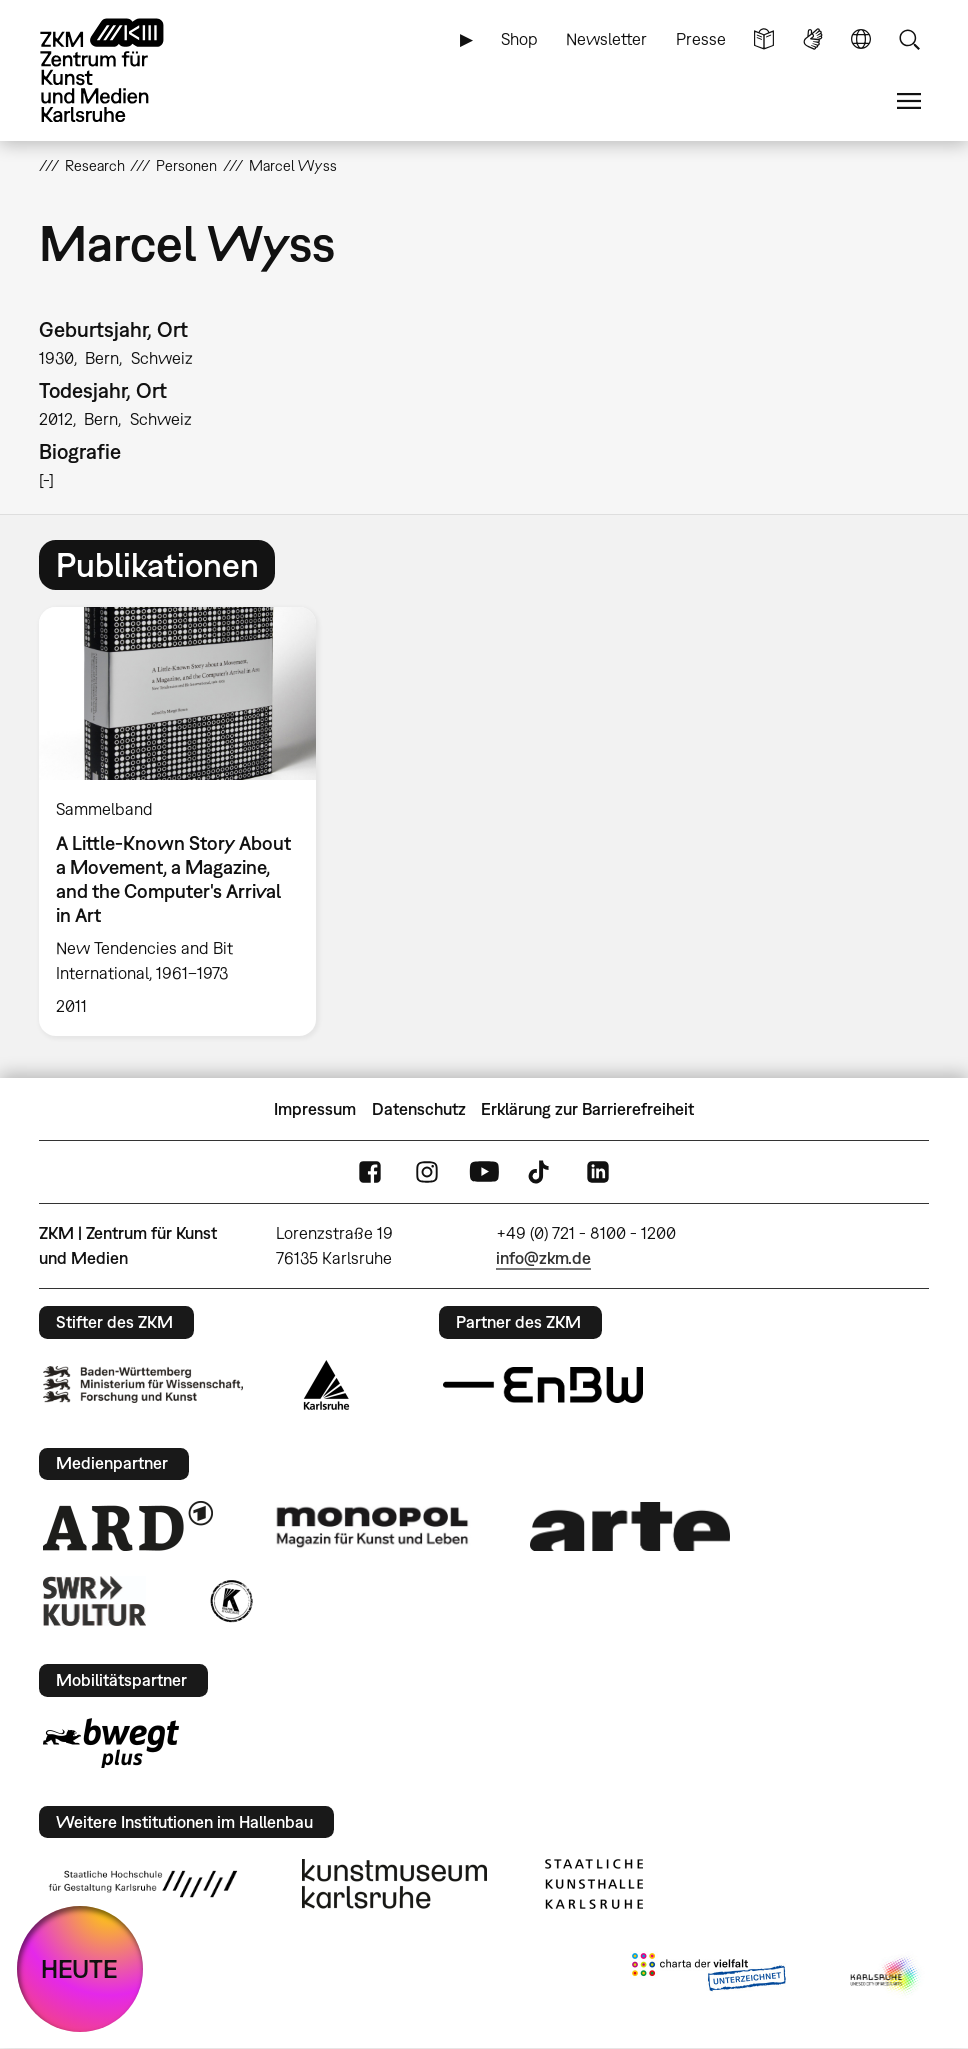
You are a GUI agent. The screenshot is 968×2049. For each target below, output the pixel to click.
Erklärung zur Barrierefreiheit (587, 1109)
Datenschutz (419, 1109)
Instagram (427, 1172)
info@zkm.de (543, 1258)
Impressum (315, 1109)
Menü (909, 101)
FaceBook (370, 1172)
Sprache (861, 39)
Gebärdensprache (813, 39)
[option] (186, 821)
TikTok (541, 1172)
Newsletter (606, 39)
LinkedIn (598, 1172)
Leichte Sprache (764, 39)
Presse (701, 39)
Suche (909, 39)
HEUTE (79, 1968)
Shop (519, 39)
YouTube (484, 1172)
